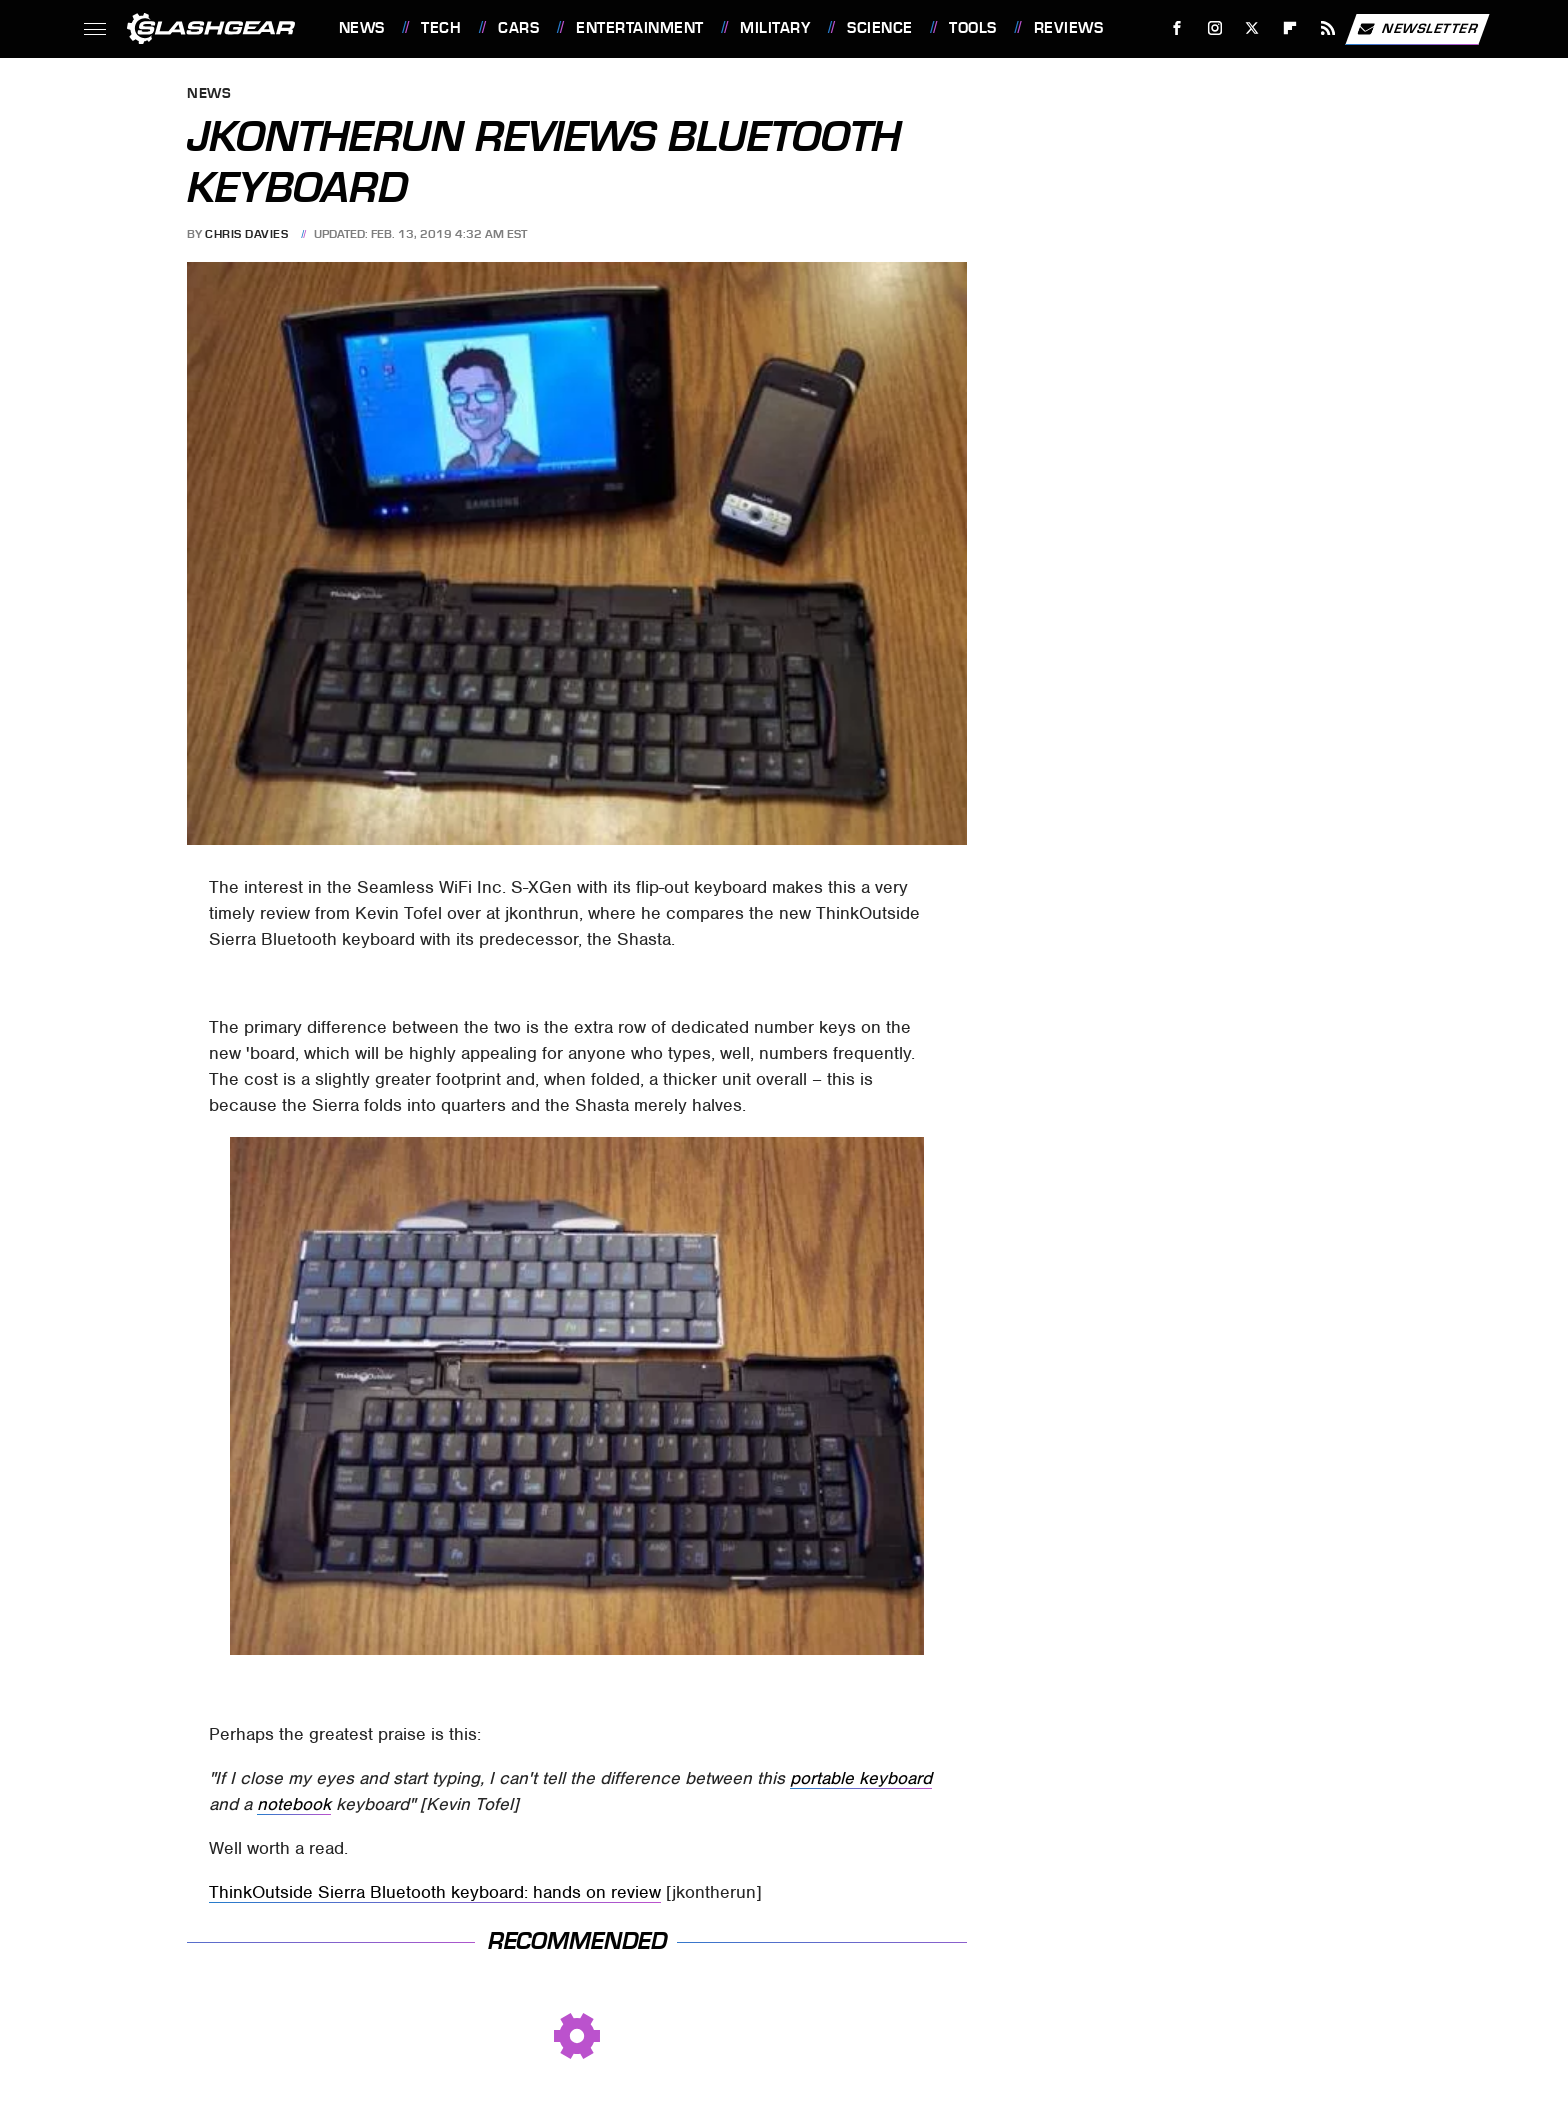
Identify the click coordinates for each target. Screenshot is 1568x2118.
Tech (441, 28)
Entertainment (640, 28)
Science (880, 28)
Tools (973, 28)
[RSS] (1327, 28)
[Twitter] (1252, 28)
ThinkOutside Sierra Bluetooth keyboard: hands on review (435, 1892)
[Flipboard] (1290, 28)
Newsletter (1417, 29)
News (362, 28)
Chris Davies (246, 234)
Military (775, 28)
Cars (518, 28)
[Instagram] (1214, 28)
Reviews (1069, 28)
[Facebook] (1176, 28)
